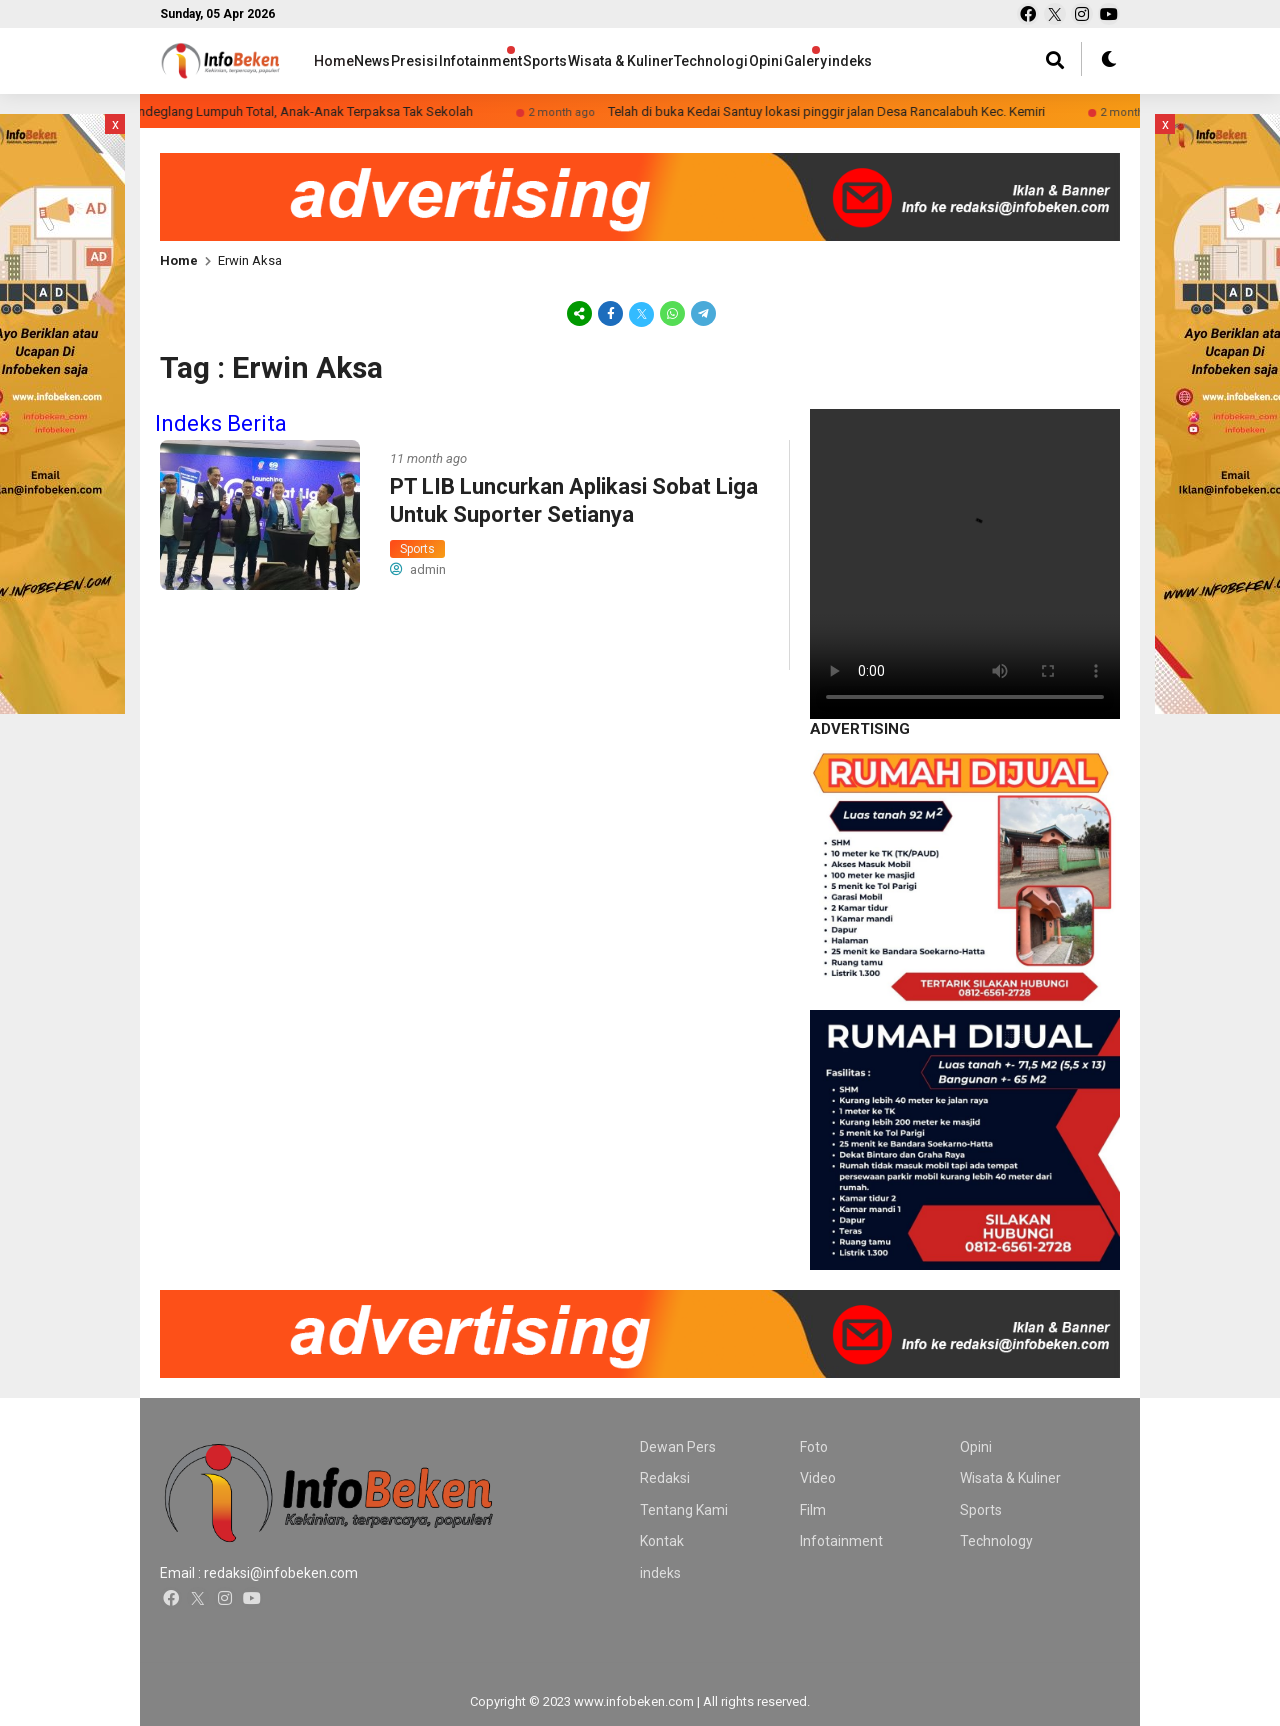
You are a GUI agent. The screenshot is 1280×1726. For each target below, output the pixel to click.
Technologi (834, 61)
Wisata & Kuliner (722, 61)
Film (813, 1510)
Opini (909, 61)
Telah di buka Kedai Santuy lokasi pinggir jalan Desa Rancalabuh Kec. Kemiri (859, 111)
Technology (996, 1541)
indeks (660, 1573)
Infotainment (540, 61)
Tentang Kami (684, 1510)
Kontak (662, 1541)
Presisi (454, 61)
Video (818, 1478)
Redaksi (665, 1478)
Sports (625, 61)
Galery (967, 61)
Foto (814, 1447)
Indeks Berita (221, 423)
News (392, 61)
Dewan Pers (678, 1447)
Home (334, 61)
